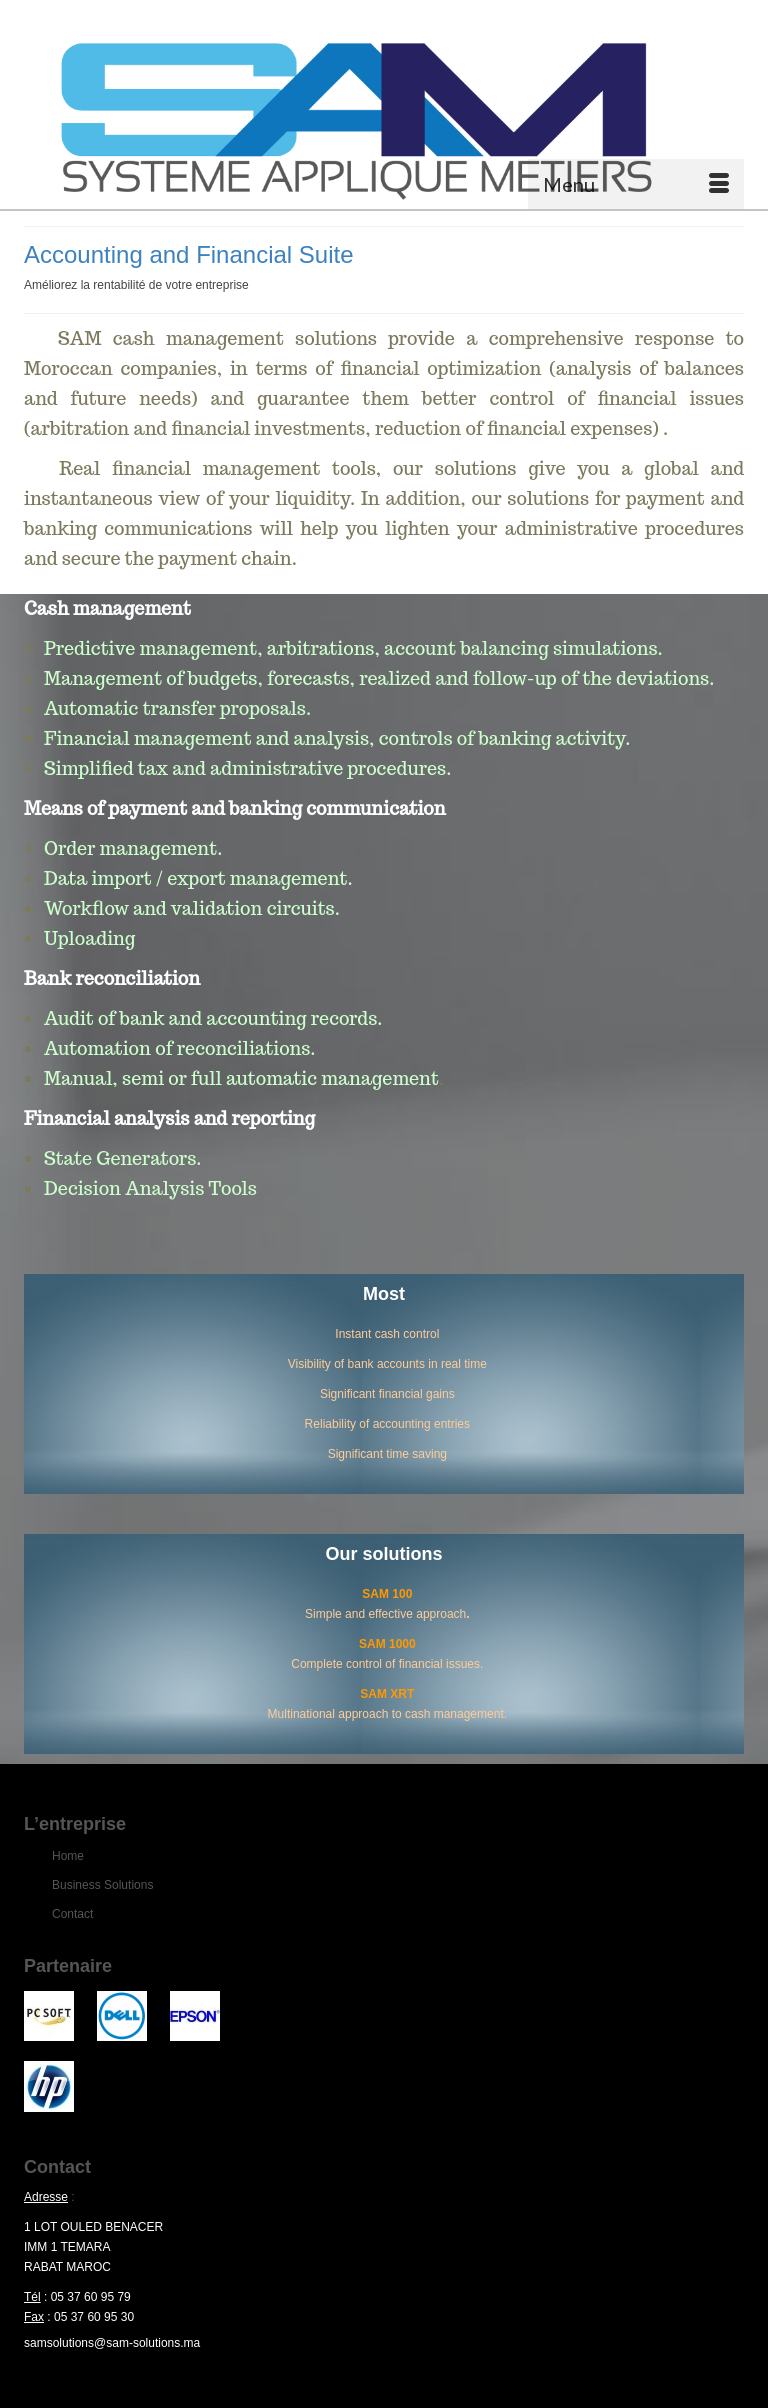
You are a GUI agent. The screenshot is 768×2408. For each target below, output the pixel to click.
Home (68, 1856)
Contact (72, 1914)
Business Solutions (102, 1885)
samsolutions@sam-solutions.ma (112, 2343)
